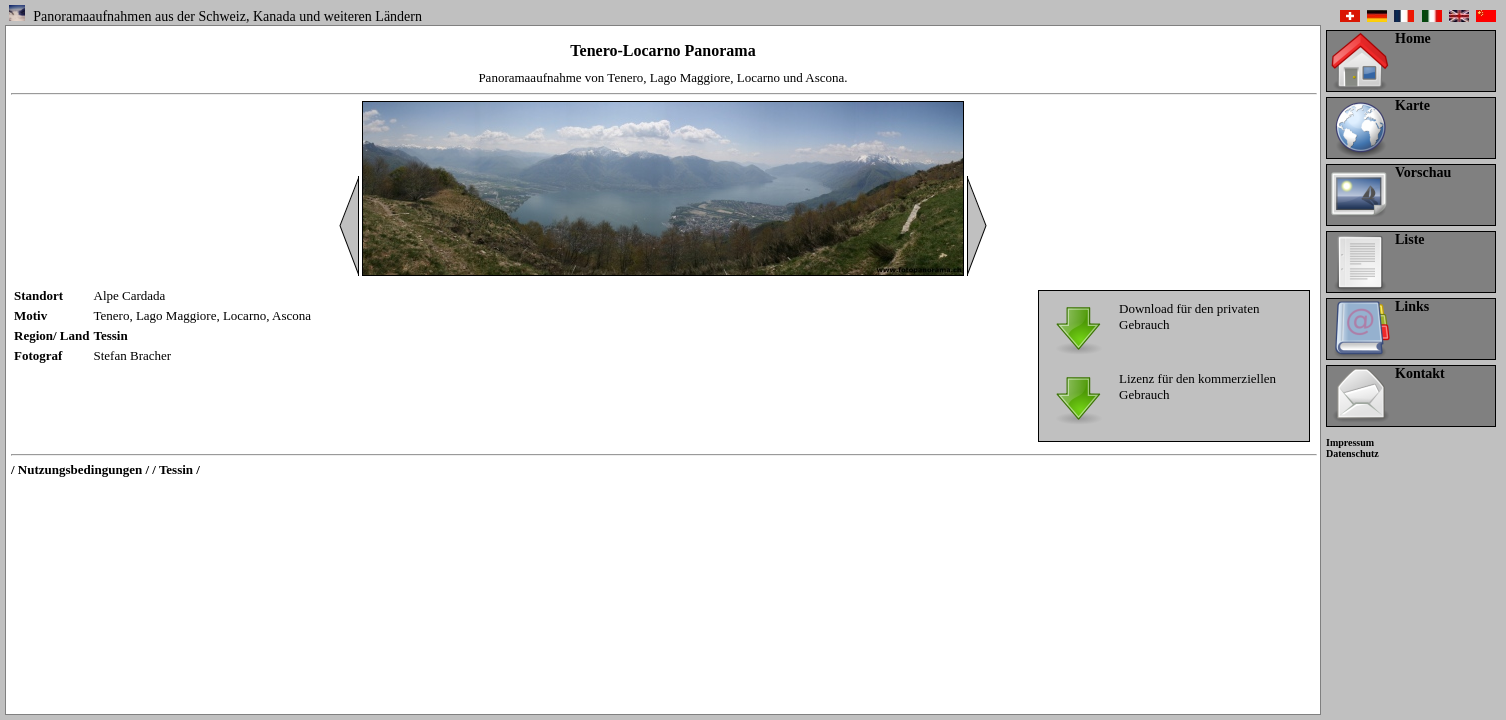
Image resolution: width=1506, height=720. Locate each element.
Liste (1410, 239)
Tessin (111, 335)
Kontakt (1420, 373)
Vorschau (1423, 172)
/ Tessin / (176, 469)
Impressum (1350, 442)
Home (1413, 38)
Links (1412, 306)
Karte (1412, 105)
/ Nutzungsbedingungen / (80, 469)
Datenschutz (1352, 453)
